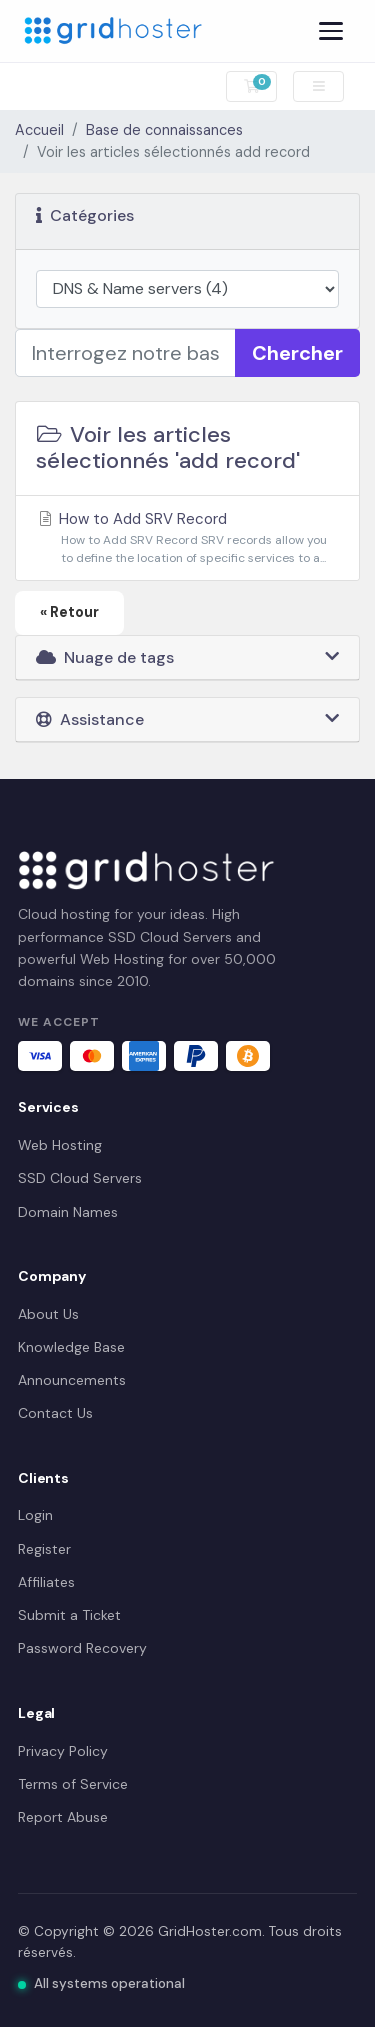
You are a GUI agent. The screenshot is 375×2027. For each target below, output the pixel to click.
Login (35, 1515)
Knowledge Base (71, 1347)
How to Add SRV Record (187, 538)
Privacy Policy (63, 1751)
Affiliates (46, 1582)
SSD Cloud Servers (80, 1178)
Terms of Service (73, 1784)
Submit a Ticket (69, 1615)
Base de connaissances (164, 130)
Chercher (297, 353)
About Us (48, 1314)
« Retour (69, 612)
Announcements (72, 1380)
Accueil (39, 130)
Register (44, 1549)
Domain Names (68, 1212)
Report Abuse (63, 1817)
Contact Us (55, 1413)
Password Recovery (82, 1648)
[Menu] (331, 31)
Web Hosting (60, 1145)
